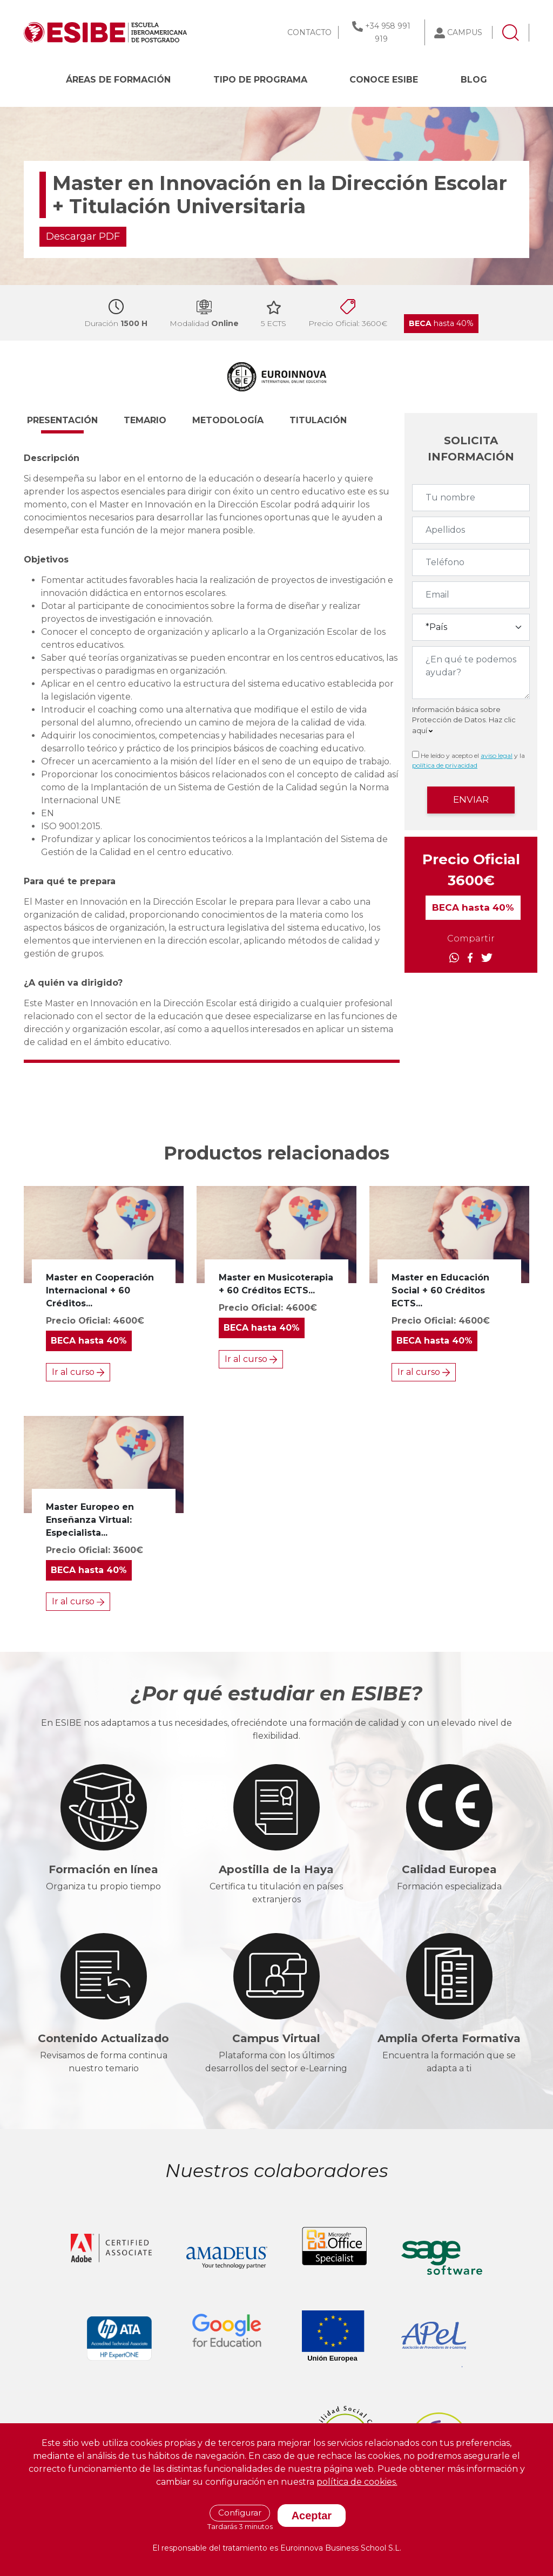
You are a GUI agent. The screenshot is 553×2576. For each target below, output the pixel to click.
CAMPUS (464, 32)
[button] (72, 425)
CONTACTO (309, 32)
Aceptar (312, 2515)
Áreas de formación (118, 79)
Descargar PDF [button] (83, 236)
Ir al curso (78, 1372)
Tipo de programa (260, 79)
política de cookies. (356, 2482)
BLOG (474, 79)
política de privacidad (444, 765)
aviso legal (496, 755)
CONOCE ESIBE (383, 79)
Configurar (239, 2512)
